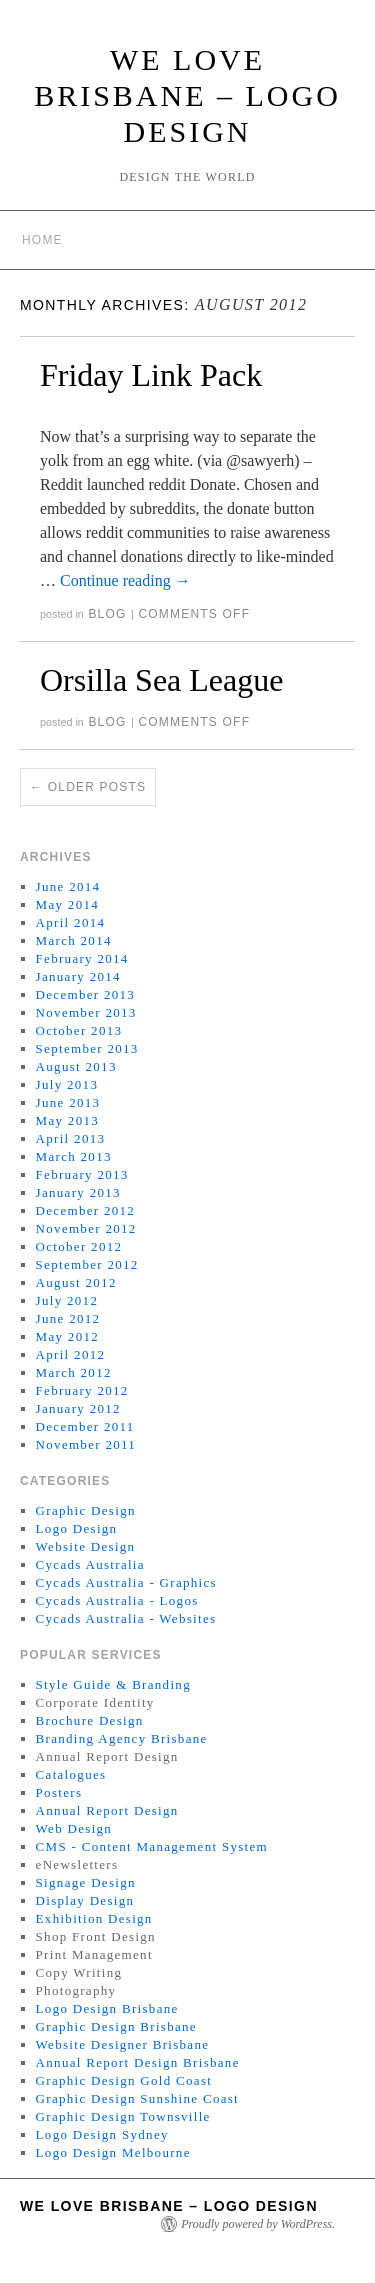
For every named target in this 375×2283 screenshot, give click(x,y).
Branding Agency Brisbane (122, 1738)
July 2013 (67, 1084)
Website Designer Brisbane (123, 2044)
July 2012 (67, 1300)
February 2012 (82, 1390)
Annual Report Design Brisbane (138, 2062)
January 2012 (78, 1408)
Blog (107, 614)
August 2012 (76, 1282)
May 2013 (67, 1120)
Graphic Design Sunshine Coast (137, 2098)
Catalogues (71, 1774)
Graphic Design (86, 1510)
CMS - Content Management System (152, 1846)
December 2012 (86, 1210)
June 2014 (68, 886)
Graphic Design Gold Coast (124, 2080)
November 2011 (86, 1444)
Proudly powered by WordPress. (258, 2224)
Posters (59, 1792)
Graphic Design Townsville (123, 2116)
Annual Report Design (107, 1810)
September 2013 (87, 1048)
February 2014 (82, 958)
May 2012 (67, 1336)
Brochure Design (90, 1720)
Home (42, 240)
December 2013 (86, 994)
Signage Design (86, 1882)
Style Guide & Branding (113, 1684)
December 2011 (85, 1426)
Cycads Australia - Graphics (126, 1582)
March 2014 (74, 940)
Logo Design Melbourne (113, 2152)
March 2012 (74, 1372)
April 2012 (71, 1354)
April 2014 (71, 922)
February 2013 (82, 1174)
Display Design (85, 1900)
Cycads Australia (90, 1564)
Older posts (88, 787)
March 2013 (74, 1156)
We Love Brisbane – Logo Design (187, 95)
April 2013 (71, 1138)
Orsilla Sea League (161, 680)
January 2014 (78, 976)
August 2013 (76, 1066)
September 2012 (87, 1264)
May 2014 (67, 904)
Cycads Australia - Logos (117, 1600)
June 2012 (68, 1318)
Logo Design (77, 1528)
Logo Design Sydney (102, 2134)
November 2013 (86, 1012)
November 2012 (86, 1228)
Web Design (74, 1828)
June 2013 (68, 1102)
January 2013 (78, 1192)
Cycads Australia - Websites (126, 1618)
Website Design (86, 1546)
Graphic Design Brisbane (116, 2026)
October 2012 (79, 1246)
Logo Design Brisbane (107, 2008)
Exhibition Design (94, 1918)
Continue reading (125, 580)
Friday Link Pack (151, 375)
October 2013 (79, 1030)
